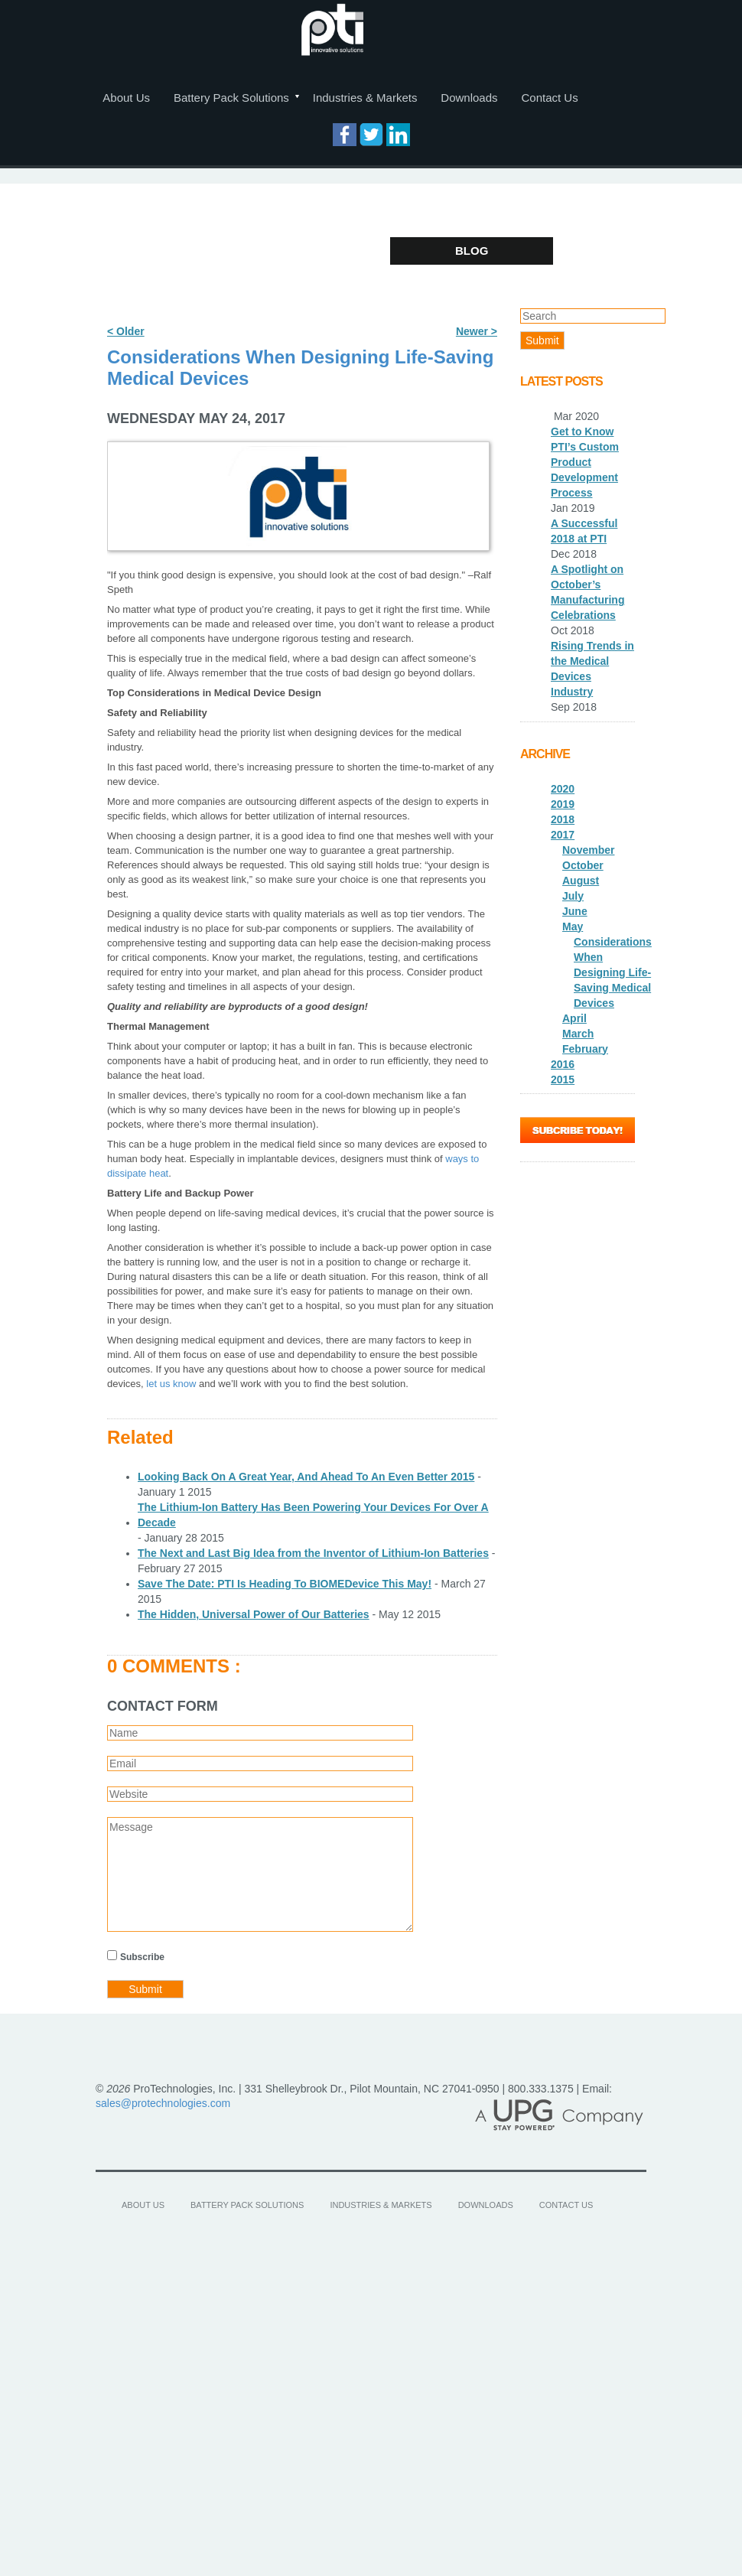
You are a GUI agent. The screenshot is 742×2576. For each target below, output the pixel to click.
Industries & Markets (365, 97)
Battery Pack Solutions (231, 97)
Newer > (476, 331)
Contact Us (549, 97)
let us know (171, 1383)
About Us (126, 97)
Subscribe (142, 1957)
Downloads (469, 97)
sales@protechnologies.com (163, 2103)
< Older (126, 331)
